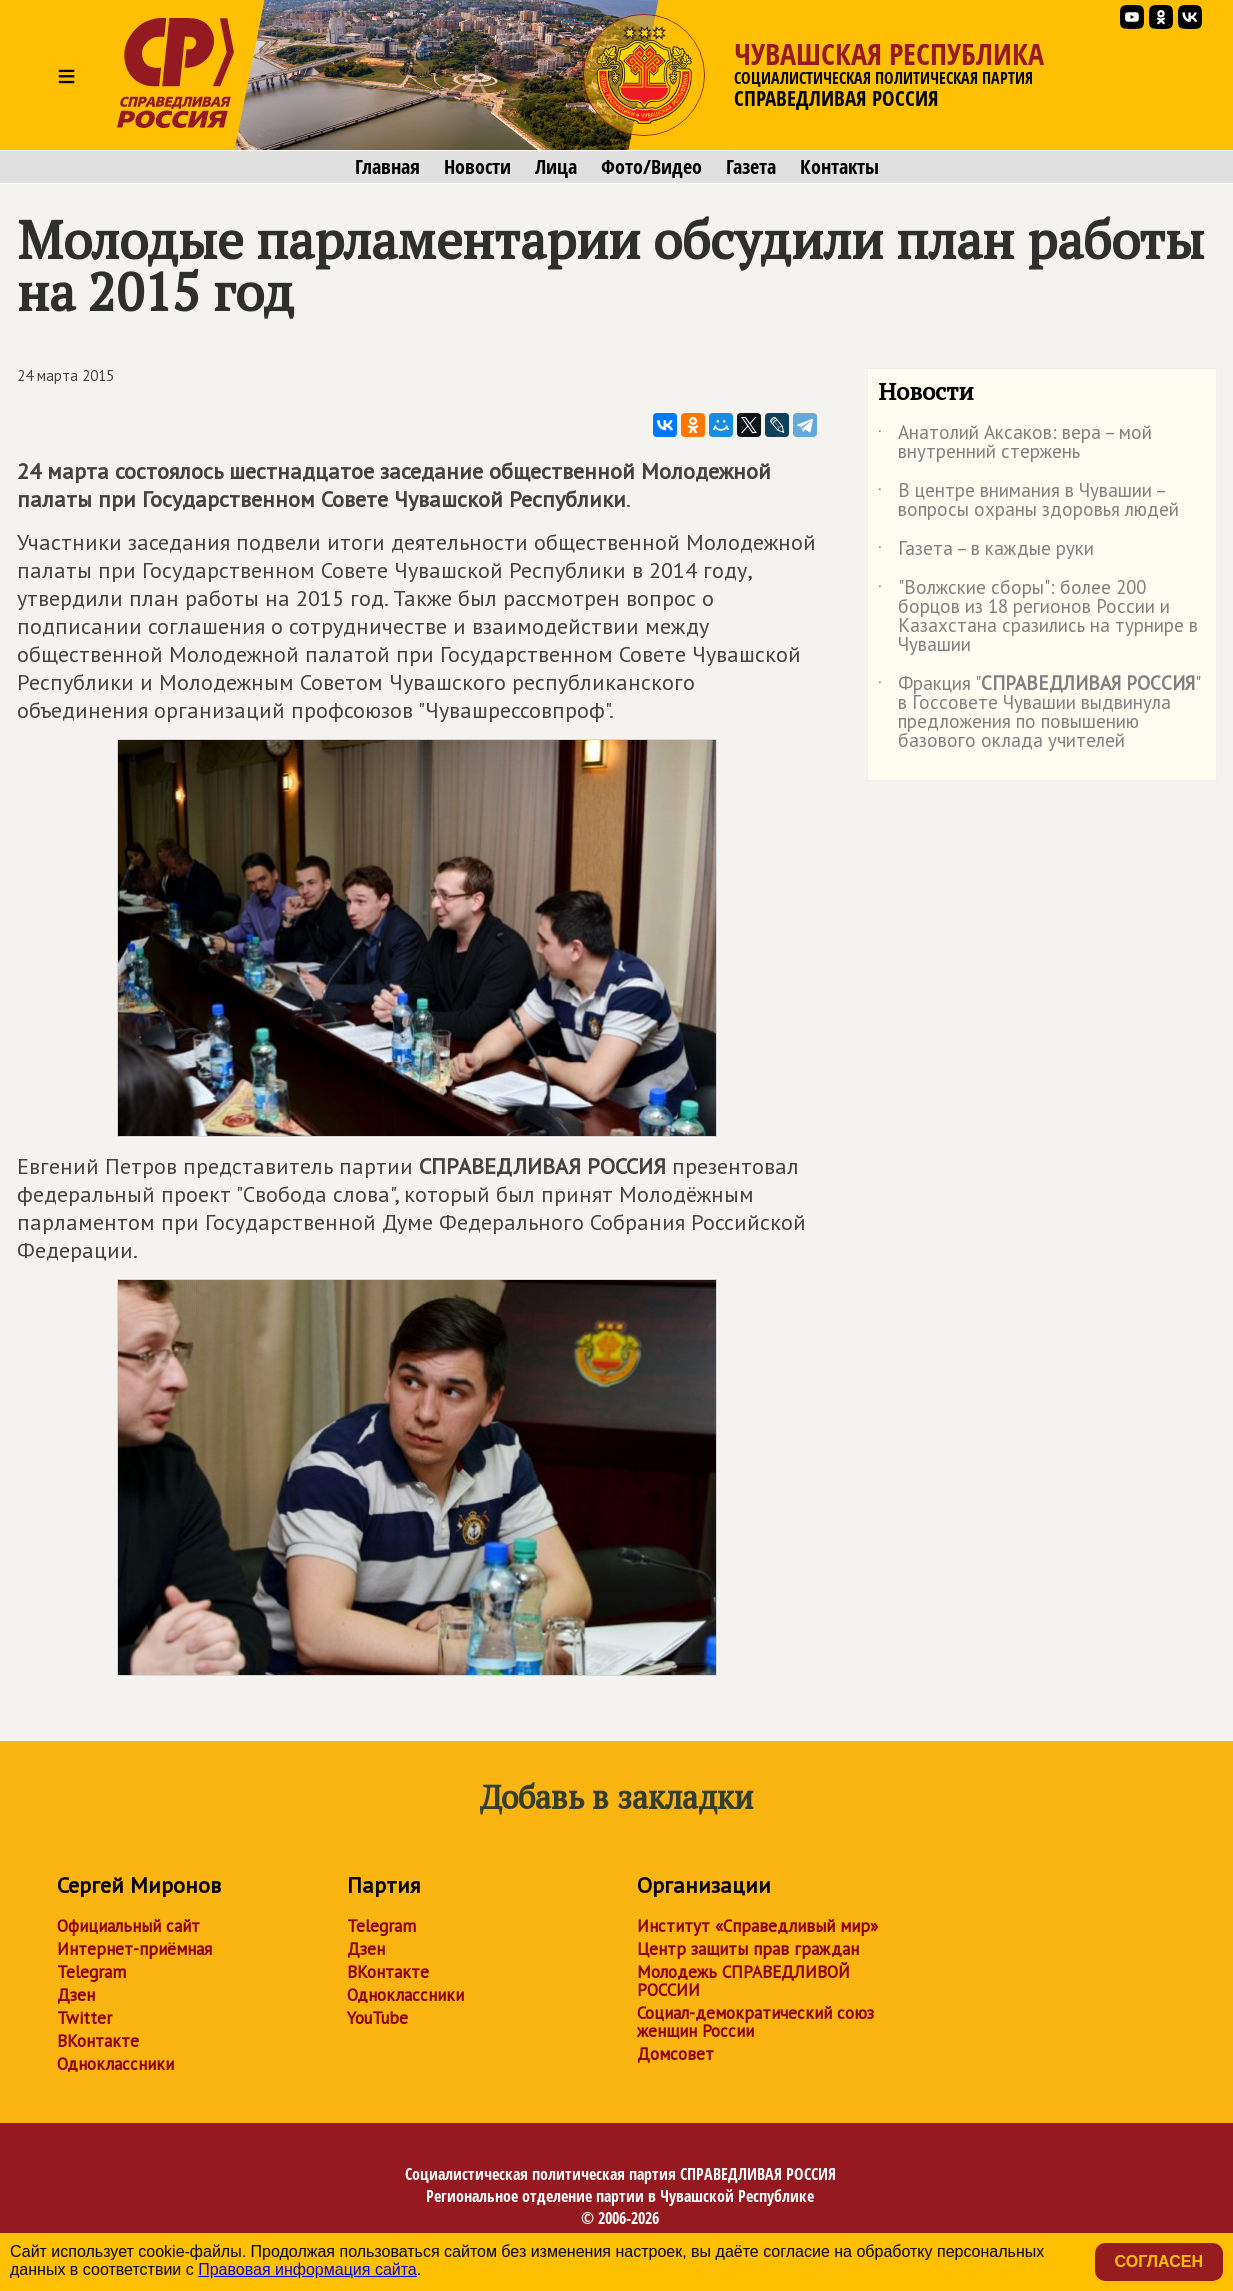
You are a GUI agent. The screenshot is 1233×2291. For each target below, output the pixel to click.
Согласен (1159, 2261)
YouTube (377, 2018)
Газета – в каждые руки (986, 552)
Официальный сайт (128, 1926)
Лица (556, 167)
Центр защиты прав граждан (748, 1949)
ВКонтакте (98, 2041)
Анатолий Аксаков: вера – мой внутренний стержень (1015, 443)
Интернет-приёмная (134, 1949)
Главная (387, 167)
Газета (751, 167)
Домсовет (675, 2054)
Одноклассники (115, 2064)
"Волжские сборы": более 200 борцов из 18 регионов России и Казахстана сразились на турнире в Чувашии (1038, 617)
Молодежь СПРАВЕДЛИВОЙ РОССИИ (743, 1981)
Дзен (76, 1995)
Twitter (84, 2018)
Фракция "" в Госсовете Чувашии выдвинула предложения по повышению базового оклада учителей (1038, 713)
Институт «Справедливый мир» (757, 1926)
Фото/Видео (651, 167)
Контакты (839, 167)
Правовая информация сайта (307, 2269)
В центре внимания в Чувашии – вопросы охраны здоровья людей (1028, 501)
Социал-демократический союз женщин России (755, 2022)
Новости (477, 167)
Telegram (91, 1972)
